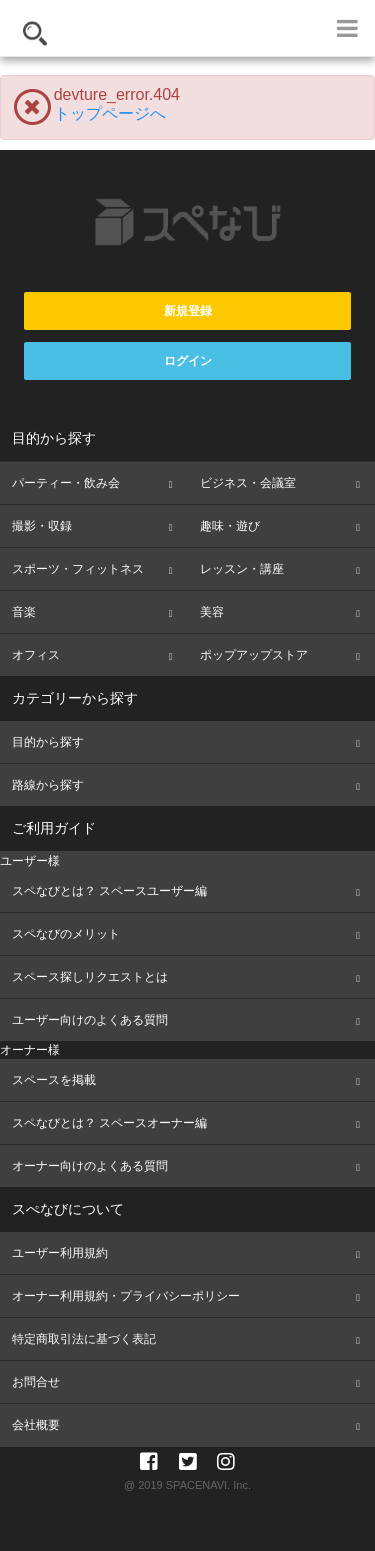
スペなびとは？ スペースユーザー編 (109, 891)
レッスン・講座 (242, 569)
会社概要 (36, 1425)
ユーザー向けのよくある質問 (90, 1020)
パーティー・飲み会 (66, 483)
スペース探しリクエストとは (90, 977)
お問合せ (36, 1382)
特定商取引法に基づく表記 (84, 1339)
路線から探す (48, 785)
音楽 (24, 612)
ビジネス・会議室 (248, 483)
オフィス (36, 655)
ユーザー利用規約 (60, 1253)
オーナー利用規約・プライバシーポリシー (126, 1296)
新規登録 (188, 311)
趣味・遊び (230, 526)
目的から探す (48, 742)
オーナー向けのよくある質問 (90, 1166)
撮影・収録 (42, 526)
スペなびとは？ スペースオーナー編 (109, 1123)
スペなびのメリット (66, 934)
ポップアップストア (254, 655)
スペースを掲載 (54, 1080)
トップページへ (110, 113)
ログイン (188, 361)
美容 (212, 612)
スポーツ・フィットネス (78, 569)
